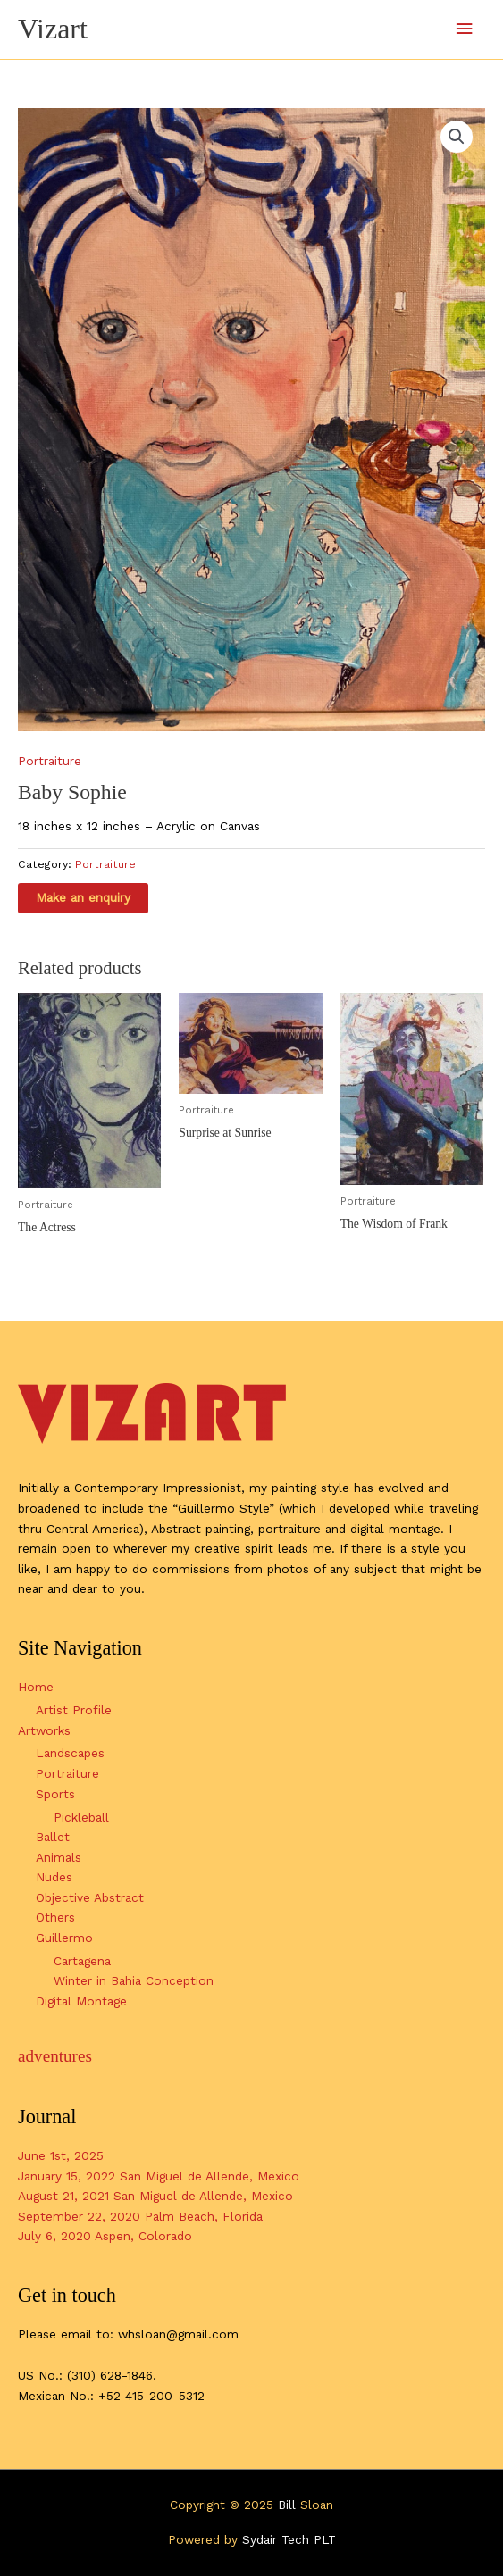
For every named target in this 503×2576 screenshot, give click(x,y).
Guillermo (64, 1937)
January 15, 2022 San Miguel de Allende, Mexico (158, 2176)
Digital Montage (81, 2001)
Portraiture (49, 761)
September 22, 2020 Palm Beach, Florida (140, 2216)
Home (36, 1687)
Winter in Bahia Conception (134, 1980)
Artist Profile (74, 1710)
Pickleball (81, 1817)
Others (55, 1917)
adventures (55, 2056)
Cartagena (82, 1961)
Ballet (53, 1837)
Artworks (44, 1730)
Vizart (53, 29)
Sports (55, 1794)
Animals (58, 1857)
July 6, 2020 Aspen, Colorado (105, 2236)
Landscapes (70, 1753)
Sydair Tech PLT (289, 2539)
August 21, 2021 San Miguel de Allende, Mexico (155, 2195)
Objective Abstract (90, 1897)
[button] (456, 137)
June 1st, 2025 (61, 2155)
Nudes (54, 1877)
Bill (287, 2504)
